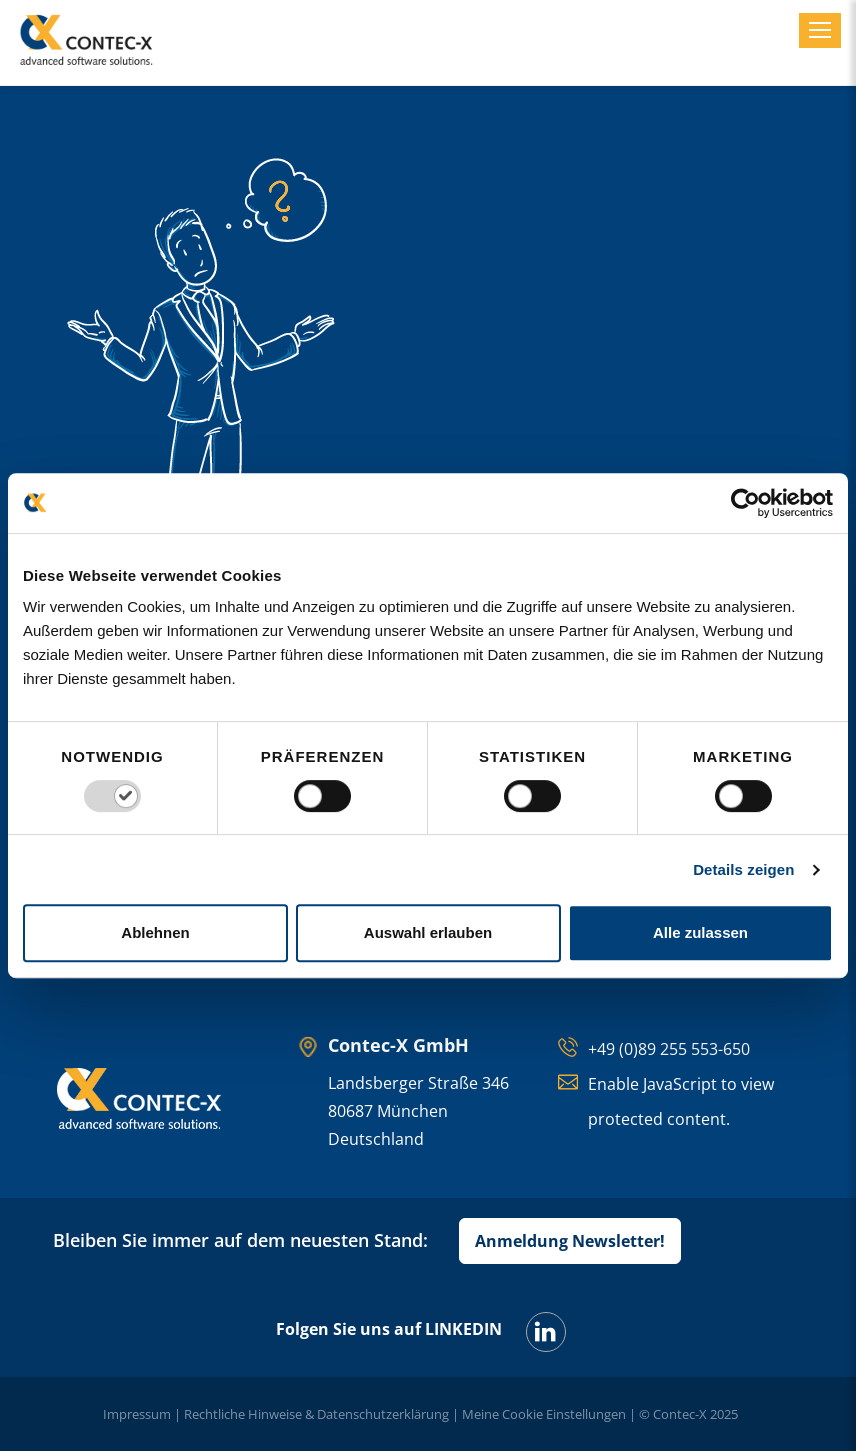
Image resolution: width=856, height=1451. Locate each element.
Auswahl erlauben (428, 932)
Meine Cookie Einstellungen (544, 1414)
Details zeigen (743, 869)
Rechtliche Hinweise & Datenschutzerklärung (316, 1414)
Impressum (137, 1414)
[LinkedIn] (546, 1332)
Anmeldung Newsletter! (570, 1241)
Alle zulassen (700, 932)
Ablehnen (155, 932)
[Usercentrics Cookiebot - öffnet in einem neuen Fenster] (745, 503)
